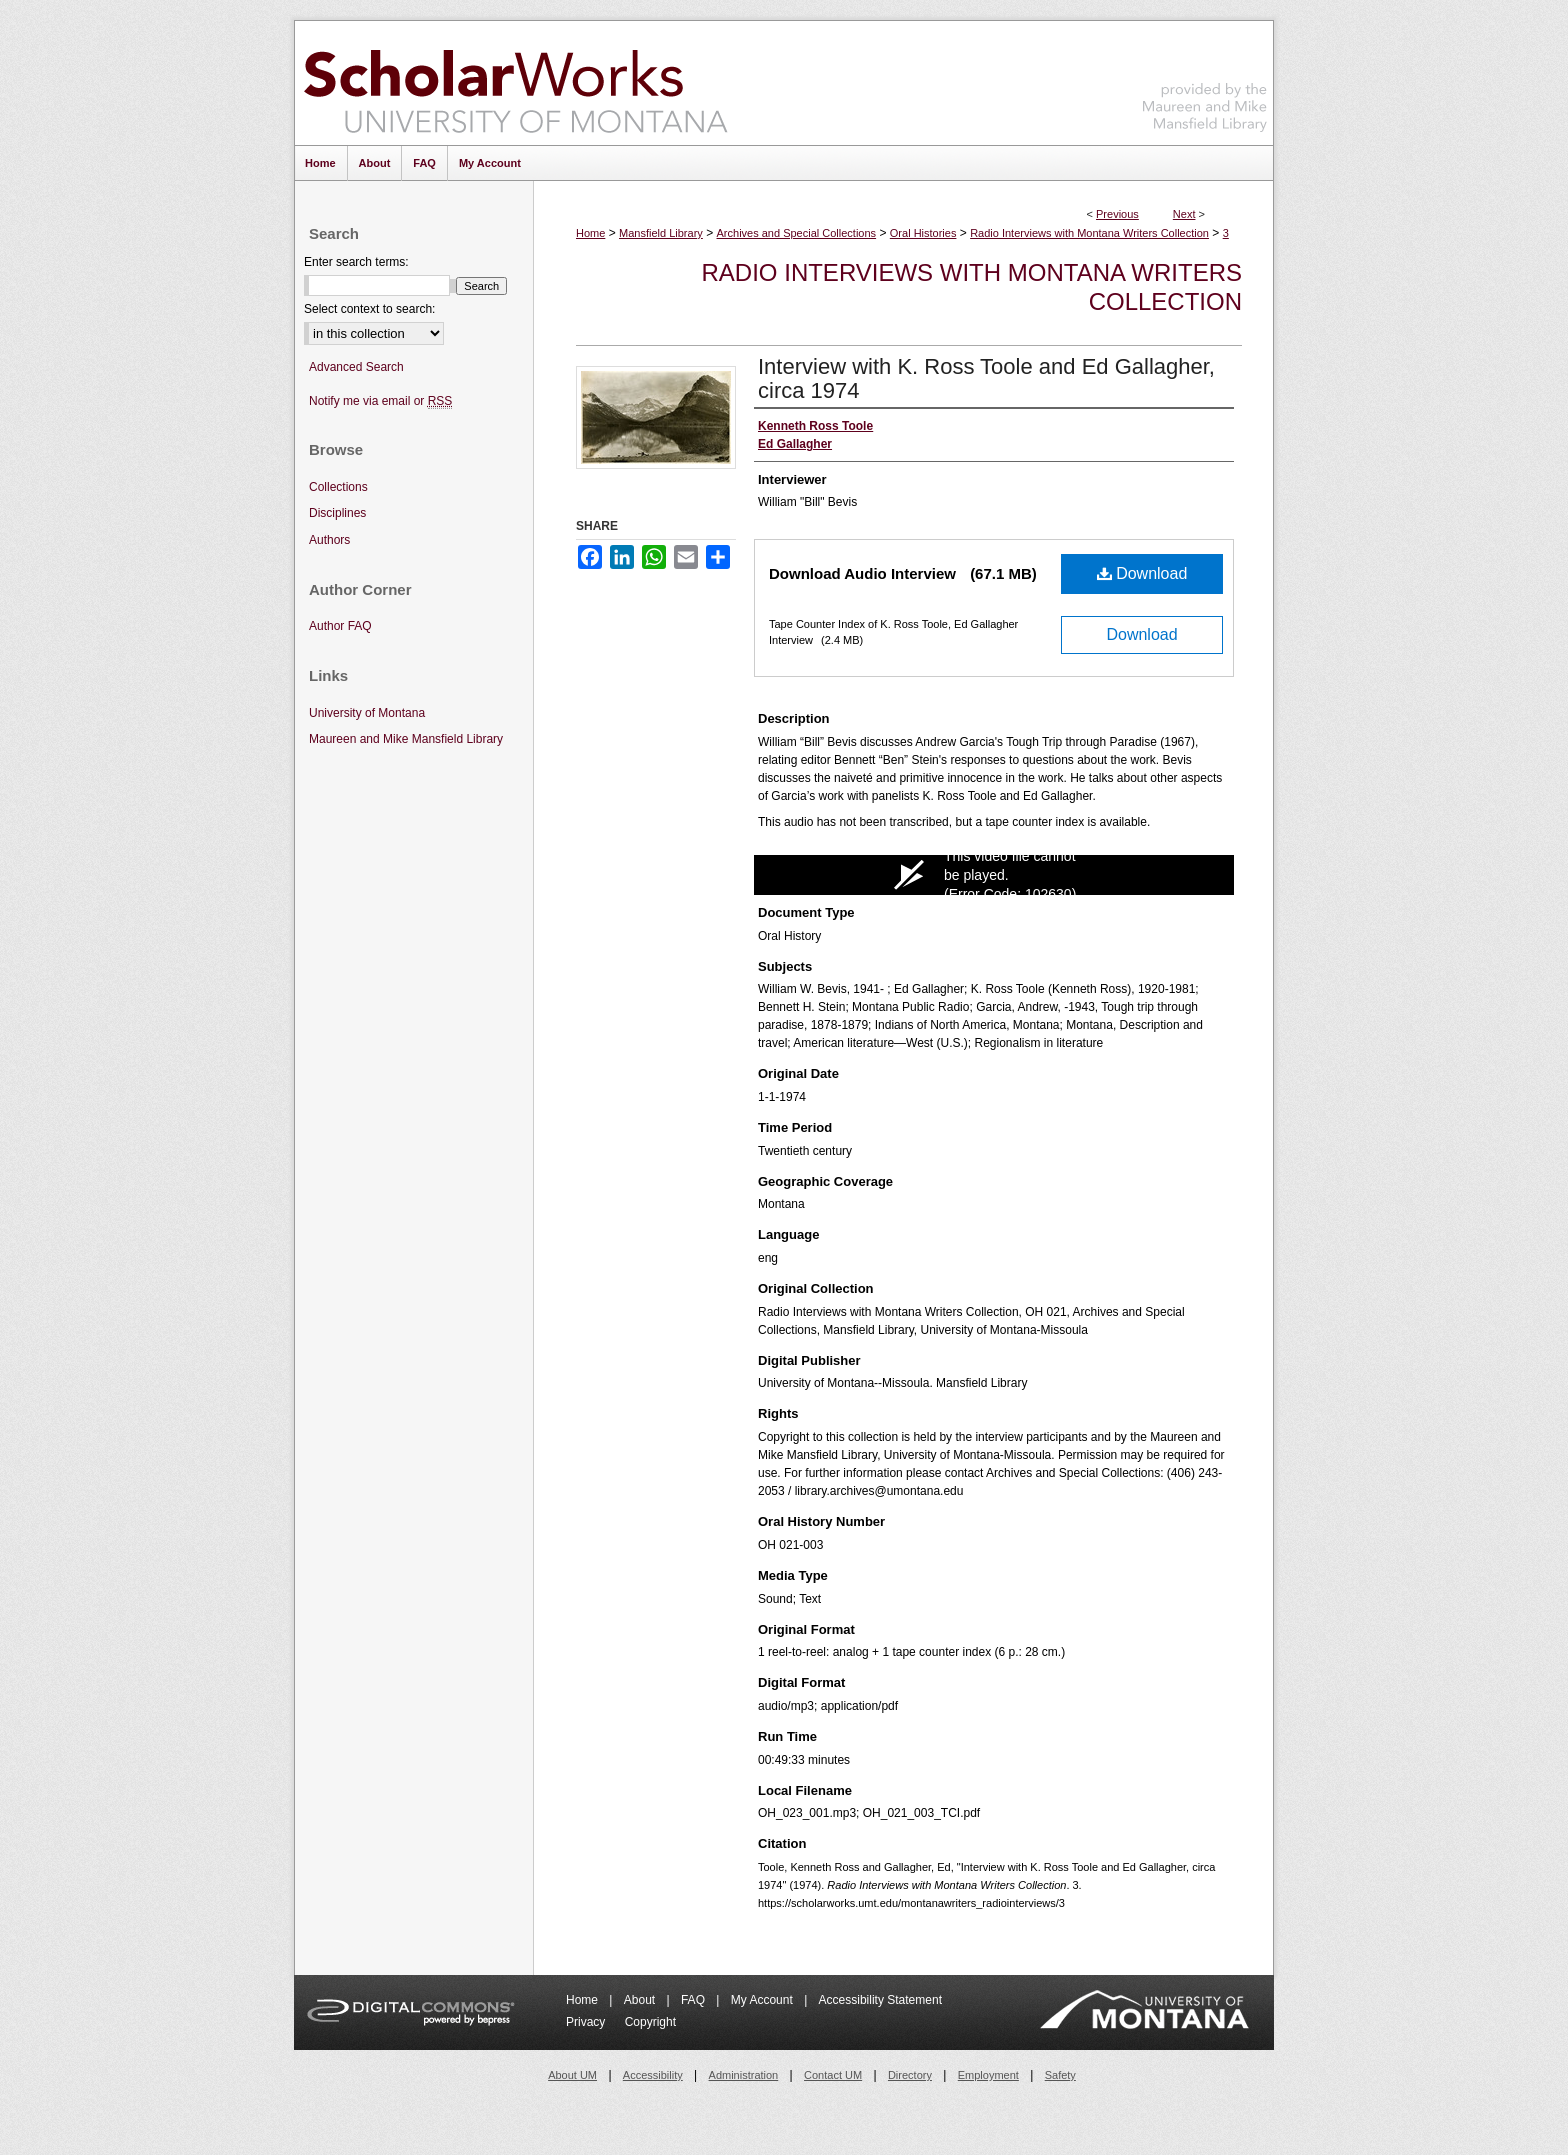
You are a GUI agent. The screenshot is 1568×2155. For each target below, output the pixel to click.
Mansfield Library (661, 233)
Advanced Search (356, 367)
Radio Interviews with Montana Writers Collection (1089, 233)
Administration (744, 2075)
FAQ (694, 2000)
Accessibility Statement (880, 2000)
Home (590, 233)
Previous (1117, 214)
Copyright (650, 2022)
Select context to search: (369, 309)
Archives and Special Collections (797, 233)
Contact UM (833, 2075)
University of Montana (367, 713)
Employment (988, 2075)
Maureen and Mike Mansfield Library (1205, 79)
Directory (910, 2075)
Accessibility (653, 2075)
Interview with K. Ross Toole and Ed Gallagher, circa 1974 (986, 378)
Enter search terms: (356, 262)
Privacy (587, 2022)
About (641, 2000)
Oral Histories (923, 233)
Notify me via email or (380, 401)
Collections (338, 487)
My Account (763, 2000)
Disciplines (337, 513)
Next (1184, 214)
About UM (572, 2075)
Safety (1060, 2075)
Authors (329, 540)
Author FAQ (340, 626)
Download (1142, 573)
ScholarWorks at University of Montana (515, 83)
